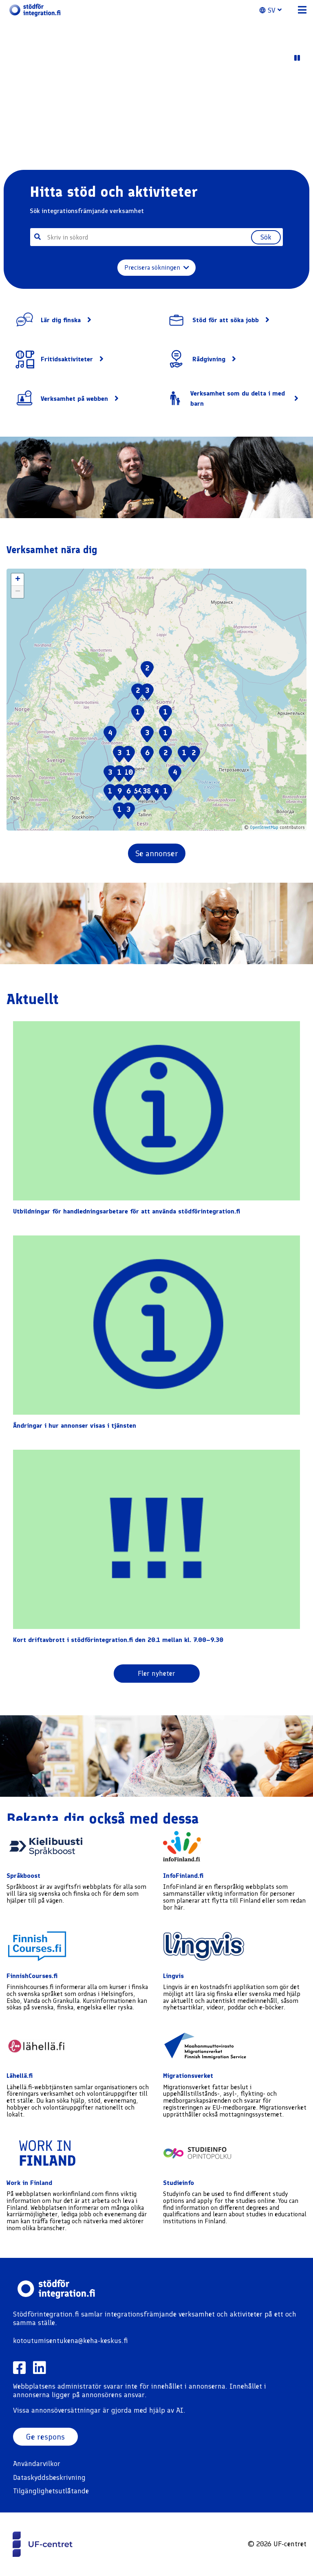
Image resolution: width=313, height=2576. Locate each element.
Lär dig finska (61, 320)
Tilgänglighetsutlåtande (51, 2490)
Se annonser (156, 853)
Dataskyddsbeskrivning (49, 2477)
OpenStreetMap (264, 827)
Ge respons (45, 2437)
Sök (265, 237)
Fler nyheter (156, 1673)
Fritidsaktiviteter (67, 359)
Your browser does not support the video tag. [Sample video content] (156, 116)
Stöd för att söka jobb (225, 320)
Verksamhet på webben (74, 398)
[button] (275, 10)
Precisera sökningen (156, 267)
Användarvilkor (36, 2463)
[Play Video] (297, 58)
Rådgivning (208, 359)
